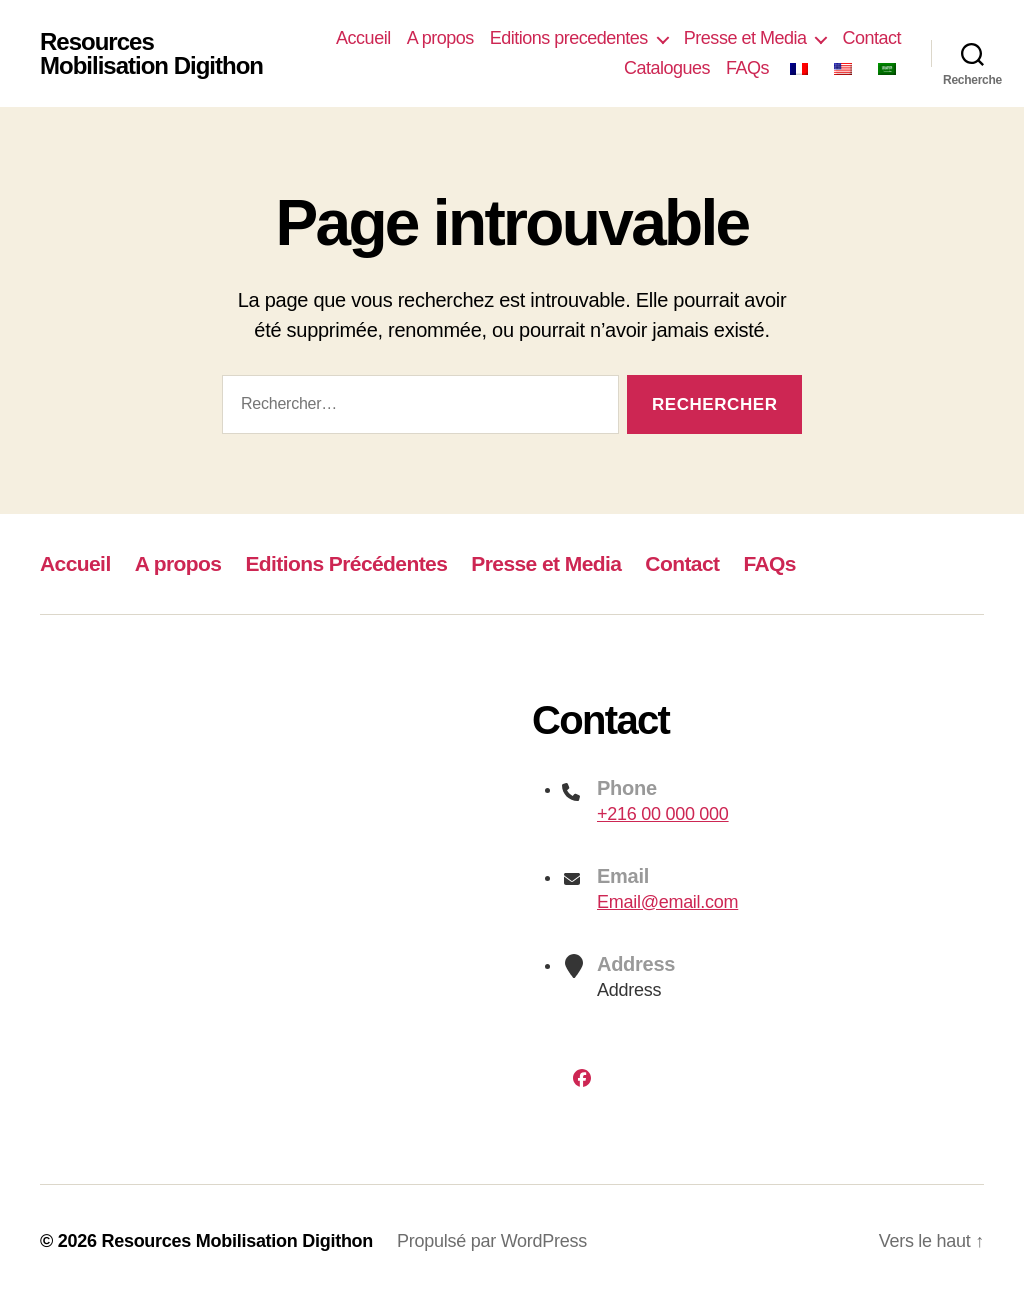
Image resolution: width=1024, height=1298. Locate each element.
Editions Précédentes (346, 563)
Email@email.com (667, 902)
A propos (440, 38)
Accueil (363, 38)
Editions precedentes (569, 38)
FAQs (747, 68)
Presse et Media (745, 38)
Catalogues (667, 68)
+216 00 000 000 (663, 814)
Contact (871, 38)
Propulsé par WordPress (492, 1241)
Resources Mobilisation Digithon (151, 54)
